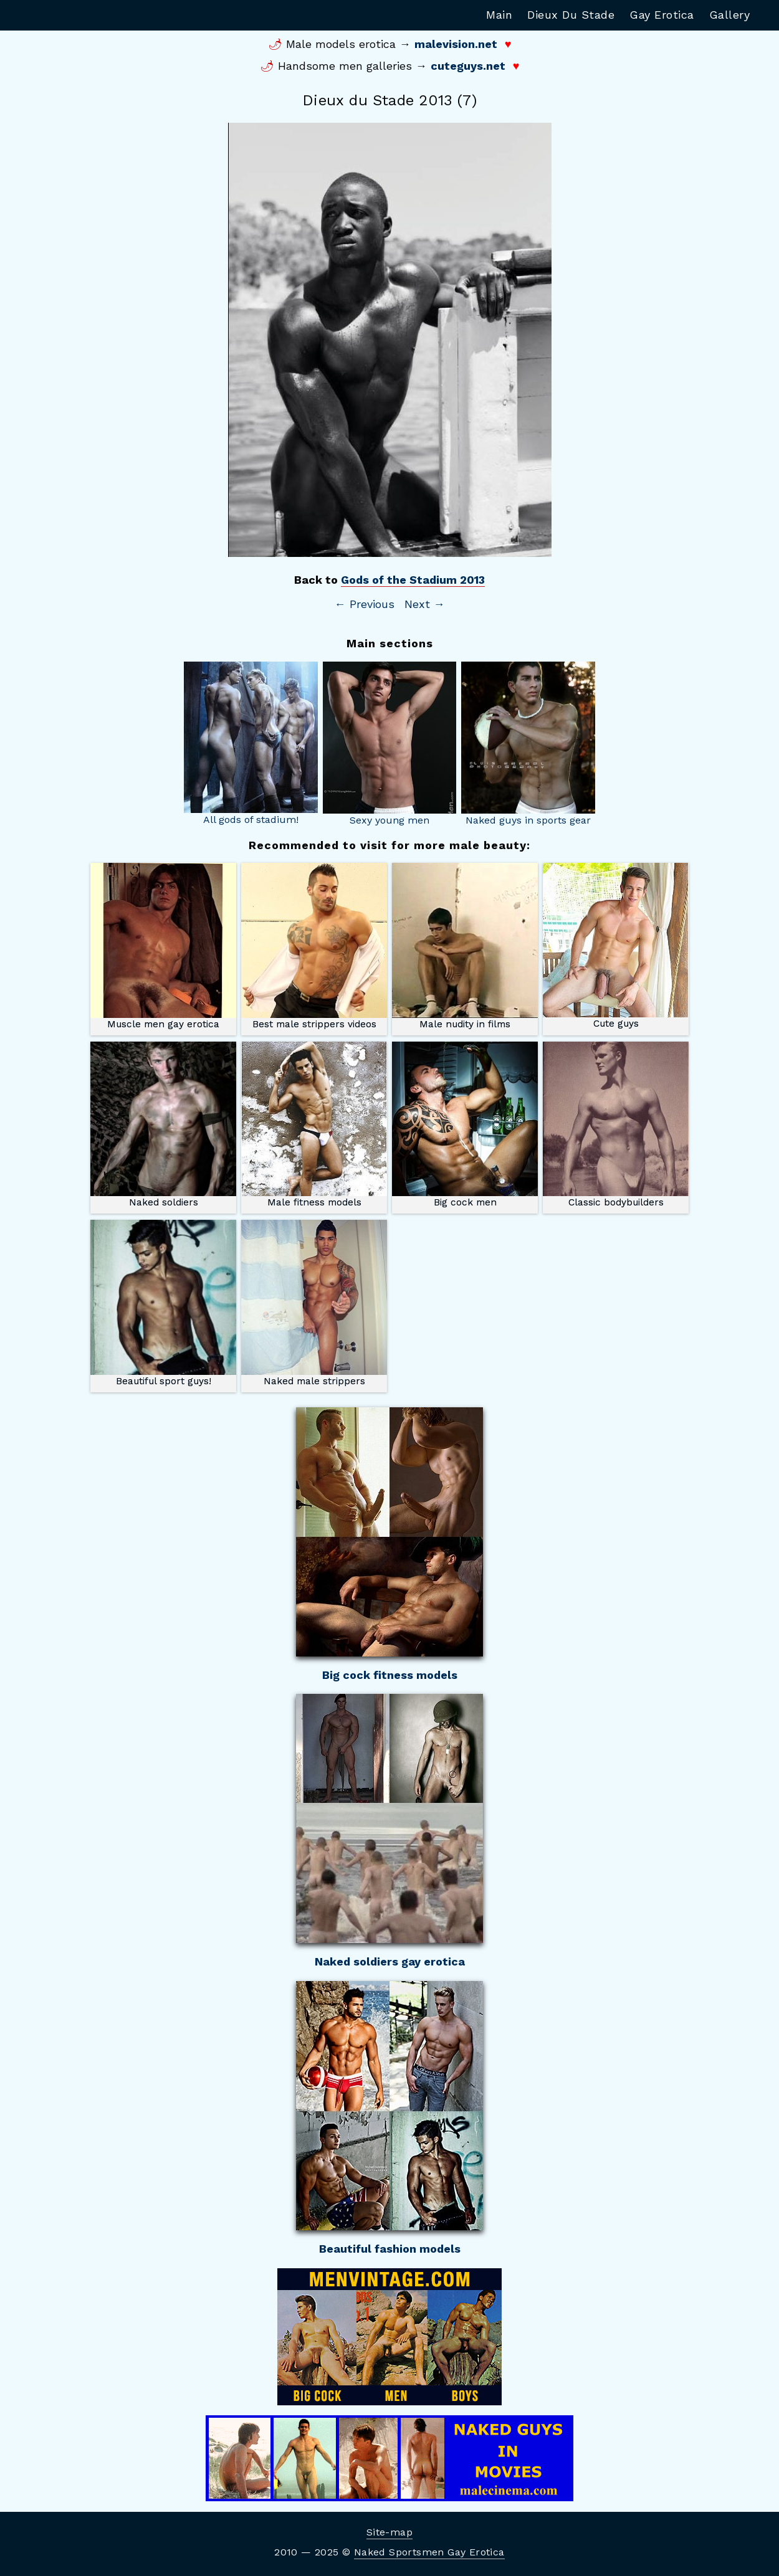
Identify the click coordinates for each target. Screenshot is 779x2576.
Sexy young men (390, 744)
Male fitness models (314, 1125)
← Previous (364, 604)
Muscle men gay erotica (163, 946)
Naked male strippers (314, 1303)
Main (499, 14)
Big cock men (465, 1125)
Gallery (729, 14)
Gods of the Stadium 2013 (413, 579)
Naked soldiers (163, 1125)
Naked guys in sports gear (528, 744)
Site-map (389, 2532)
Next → (424, 604)
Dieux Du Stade (570, 14)
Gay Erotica (661, 14)
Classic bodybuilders (616, 1125)
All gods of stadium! (251, 744)
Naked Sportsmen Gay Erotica (429, 2552)
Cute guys (616, 946)
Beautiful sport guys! (163, 1303)
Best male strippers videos (314, 946)
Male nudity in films (465, 946)
